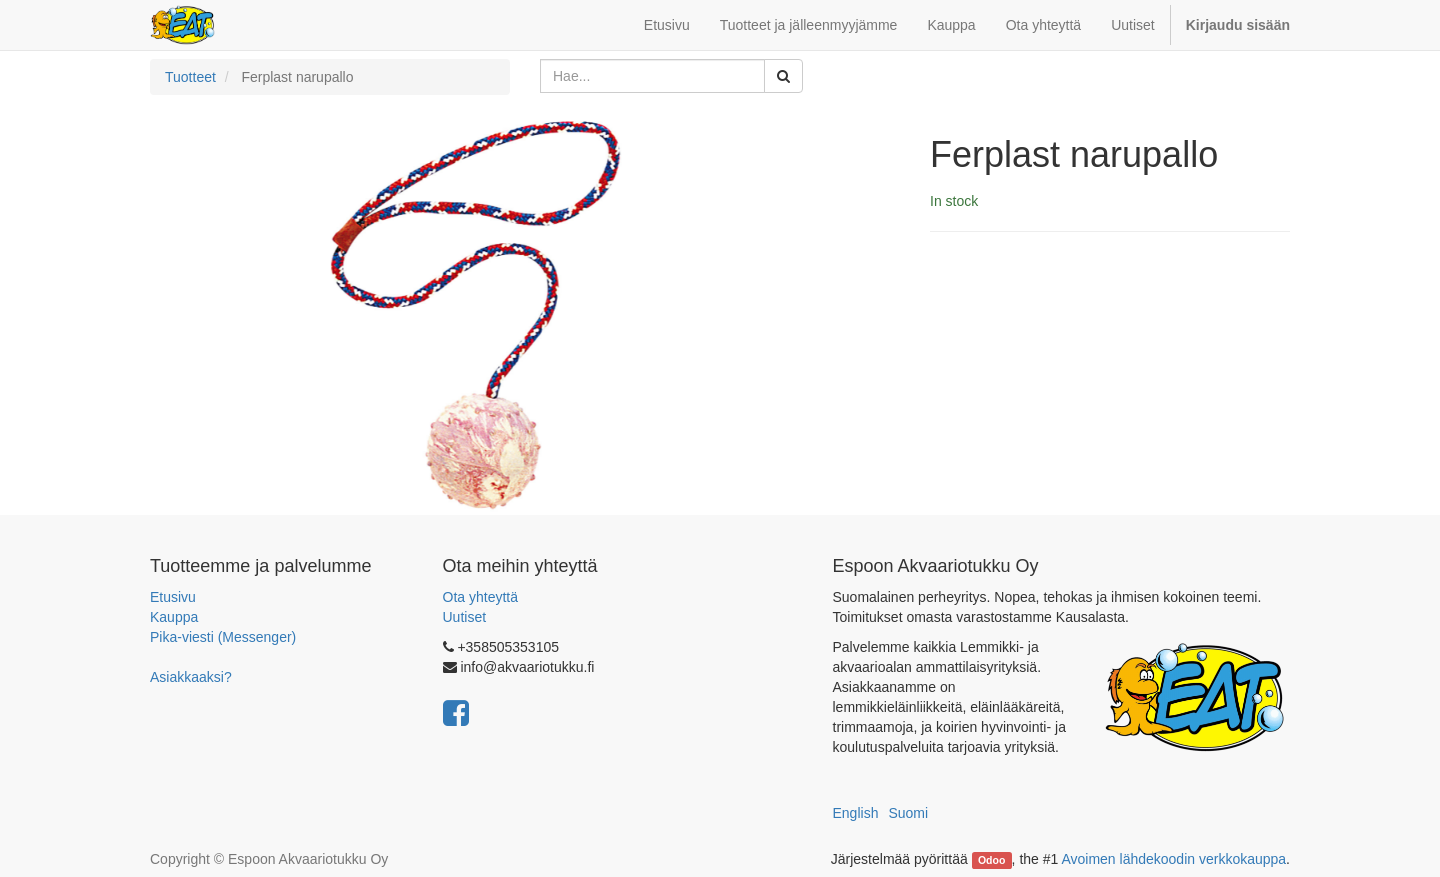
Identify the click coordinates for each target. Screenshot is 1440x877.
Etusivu (173, 597)
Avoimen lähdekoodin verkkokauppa (1173, 859)
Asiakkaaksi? (191, 677)
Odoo (991, 860)
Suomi (908, 813)
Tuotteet (190, 77)
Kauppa (174, 617)
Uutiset (465, 617)
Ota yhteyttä (480, 597)
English (856, 813)
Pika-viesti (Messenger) (223, 637)
